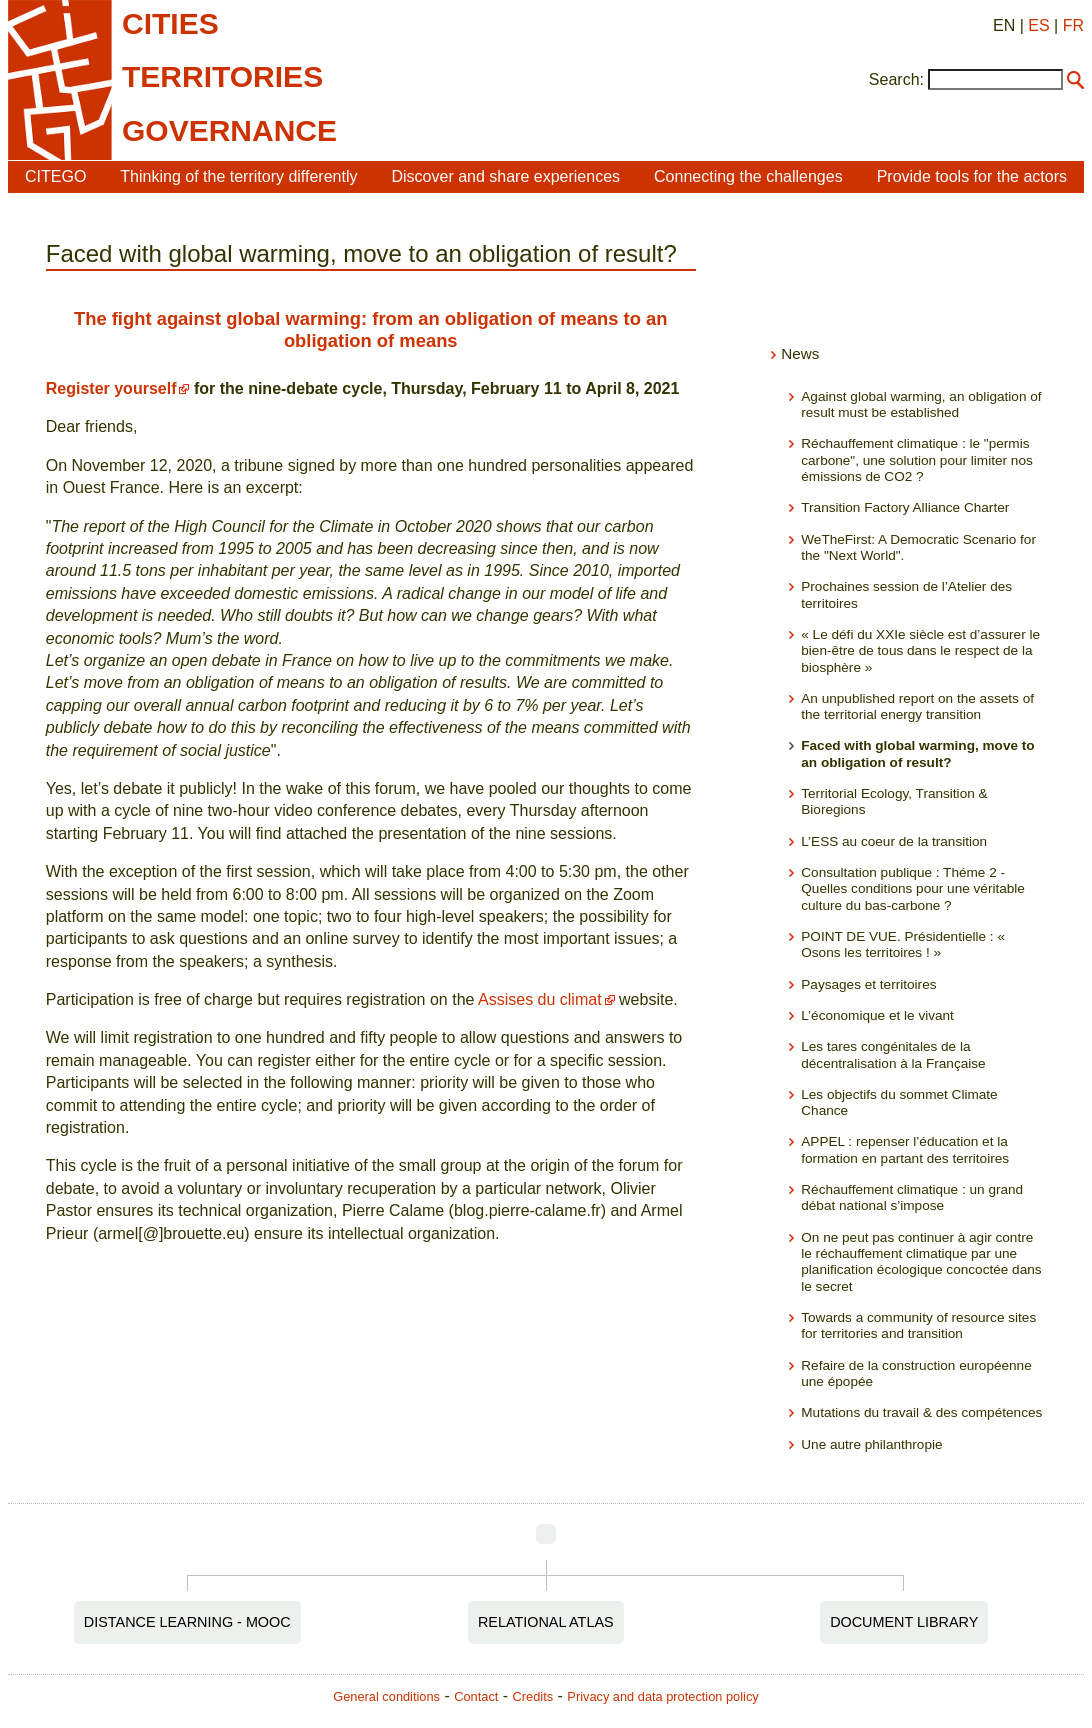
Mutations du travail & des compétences (921, 1412)
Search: (896, 79)
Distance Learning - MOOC (187, 1622)
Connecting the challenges (748, 176)
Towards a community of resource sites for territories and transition (918, 1325)
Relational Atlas (546, 1622)
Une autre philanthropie (871, 1444)
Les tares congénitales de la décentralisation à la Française (893, 1054)
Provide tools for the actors (972, 176)
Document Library (904, 1622)
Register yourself (111, 388)
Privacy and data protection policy (662, 1696)
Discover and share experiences (506, 176)
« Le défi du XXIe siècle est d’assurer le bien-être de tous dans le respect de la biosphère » (920, 651)
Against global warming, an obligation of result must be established (921, 404)
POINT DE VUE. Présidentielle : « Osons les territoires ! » (903, 944)
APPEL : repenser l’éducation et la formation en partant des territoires (905, 1149)
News (800, 353)
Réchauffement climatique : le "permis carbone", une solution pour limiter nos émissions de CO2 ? (917, 460)
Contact (476, 1696)
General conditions (386, 1696)
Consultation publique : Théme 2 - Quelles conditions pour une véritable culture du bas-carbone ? (913, 889)
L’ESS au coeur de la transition (894, 841)
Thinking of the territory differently (238, 176)
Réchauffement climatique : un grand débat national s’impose (912, 1197)
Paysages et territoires (868, 984)
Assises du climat (540, 999)
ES (1038, 25)
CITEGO (55, 176)
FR (1073, 25)
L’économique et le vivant (877, 1015)
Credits (533, 1696)
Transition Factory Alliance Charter (905, 507)
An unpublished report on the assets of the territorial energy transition (917, 706)
